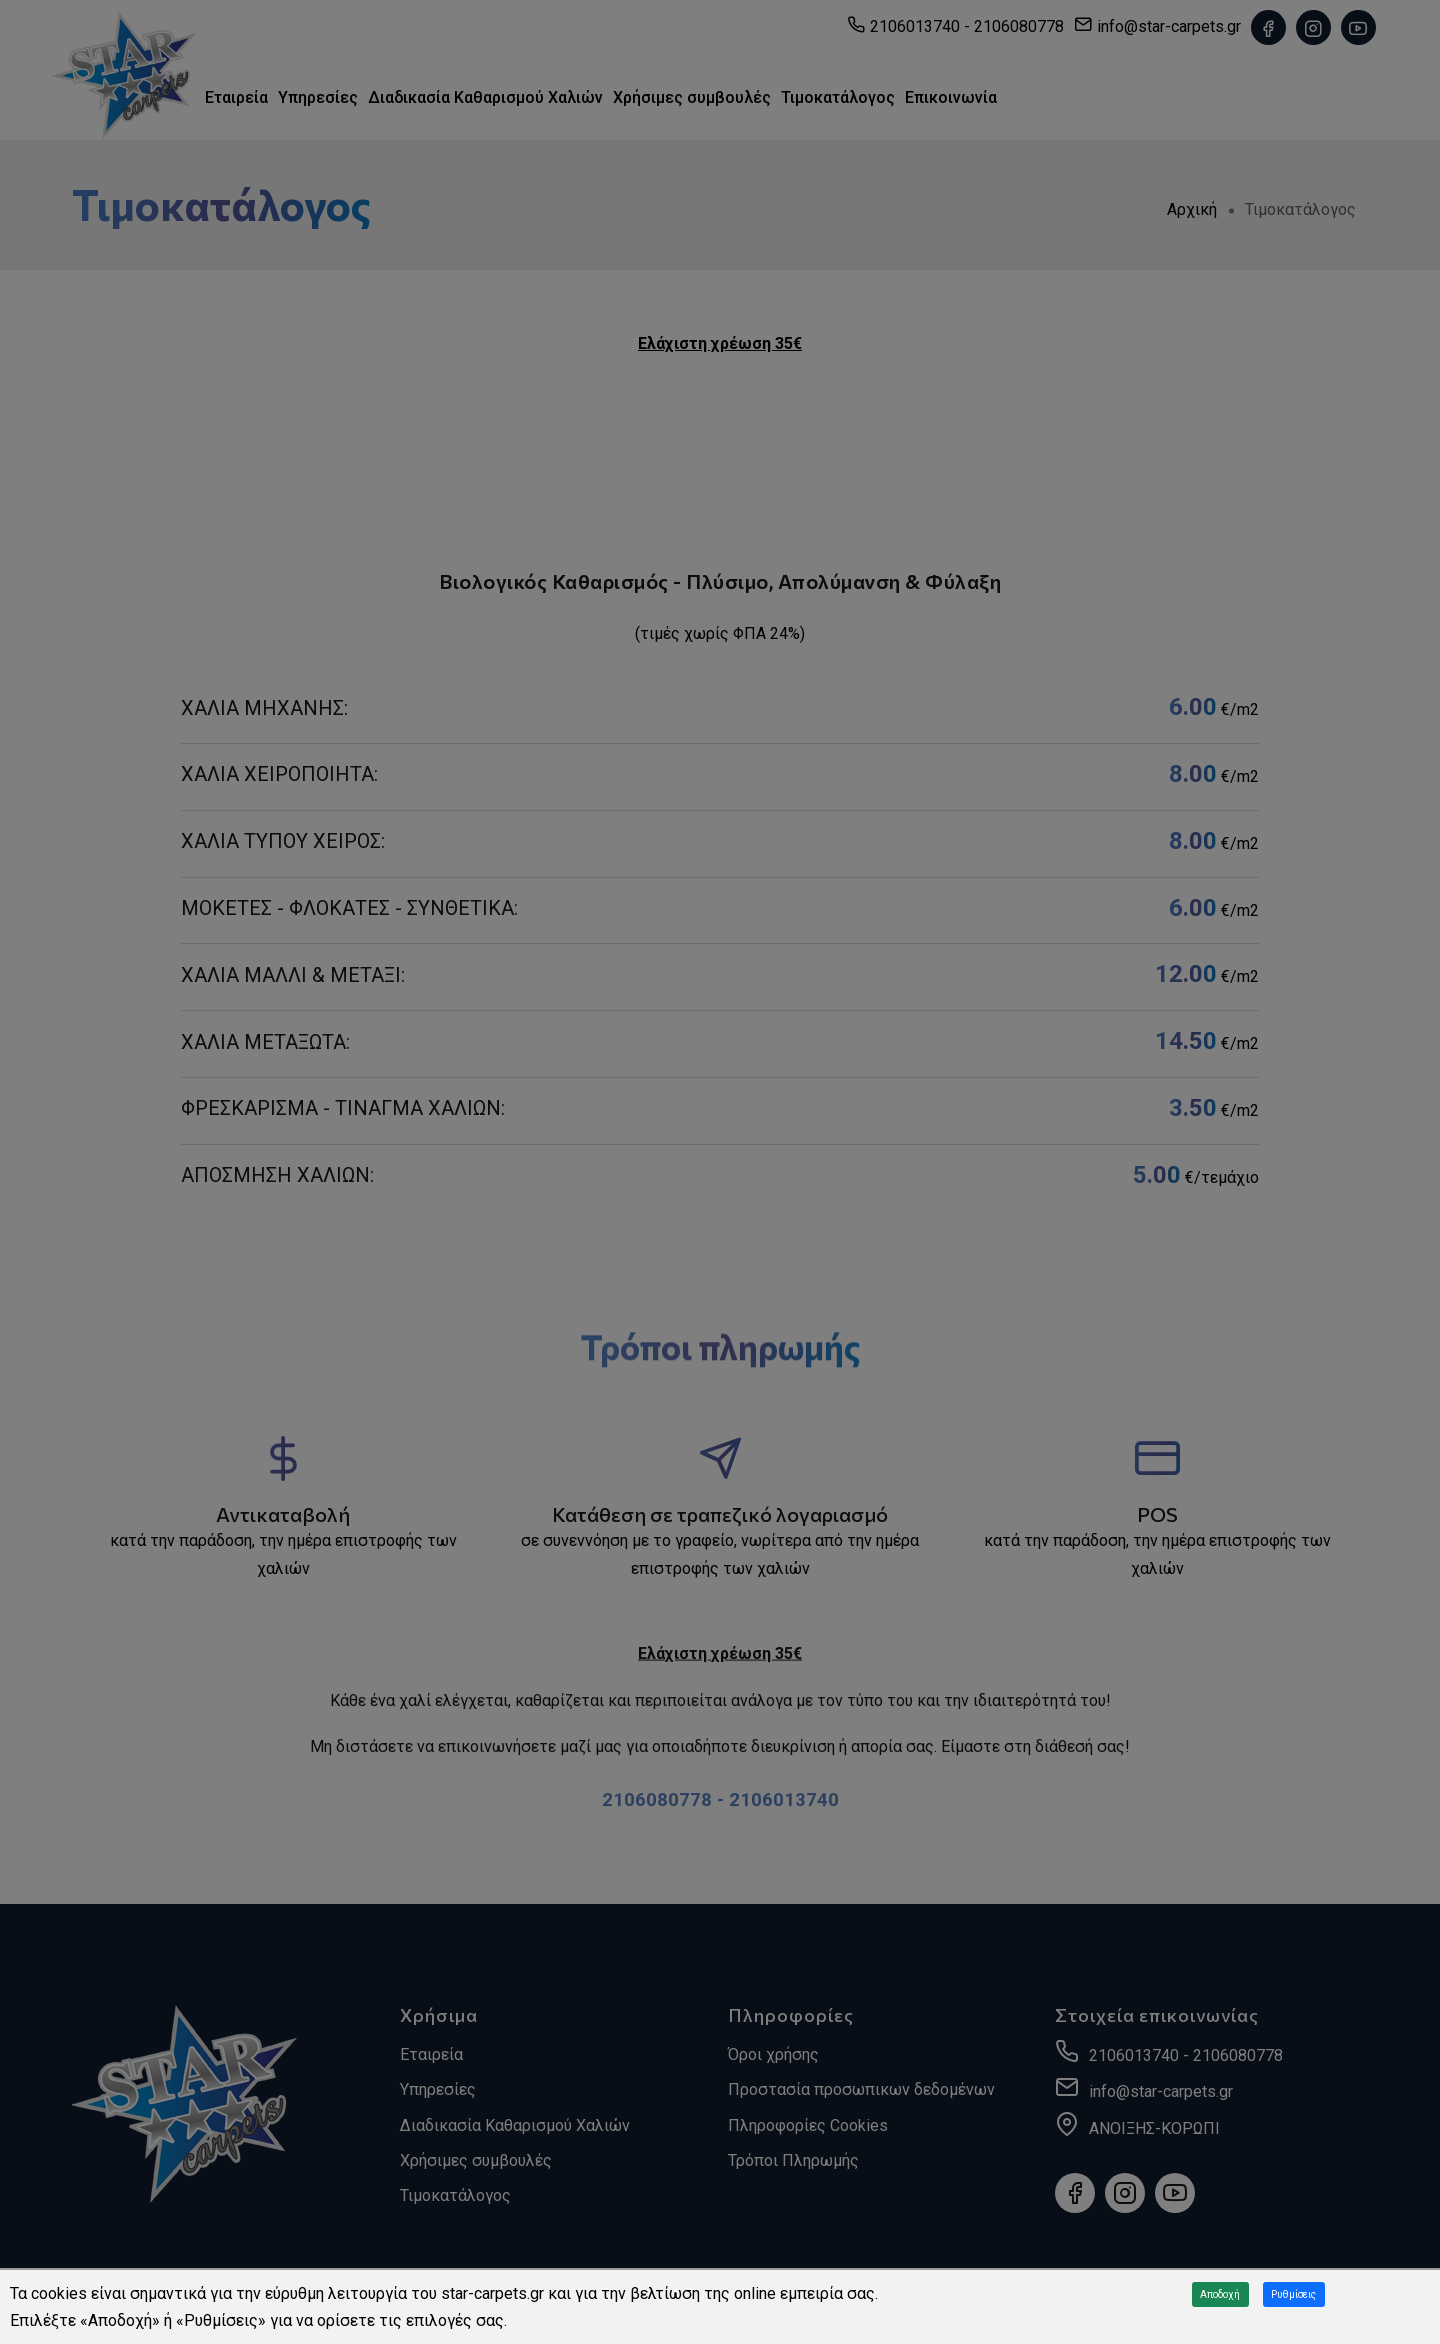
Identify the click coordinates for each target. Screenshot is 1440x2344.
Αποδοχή (1220, 2294)
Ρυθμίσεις (1293, 2294)
